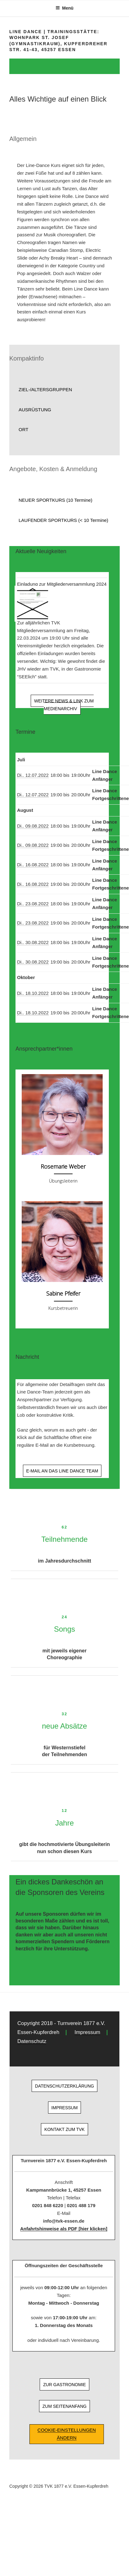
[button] (64, 389)
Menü (64, 8)
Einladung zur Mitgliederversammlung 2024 (62, 584)
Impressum (87, 2032)
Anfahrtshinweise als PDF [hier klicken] (63, 2228)
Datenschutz (31, 2041)
